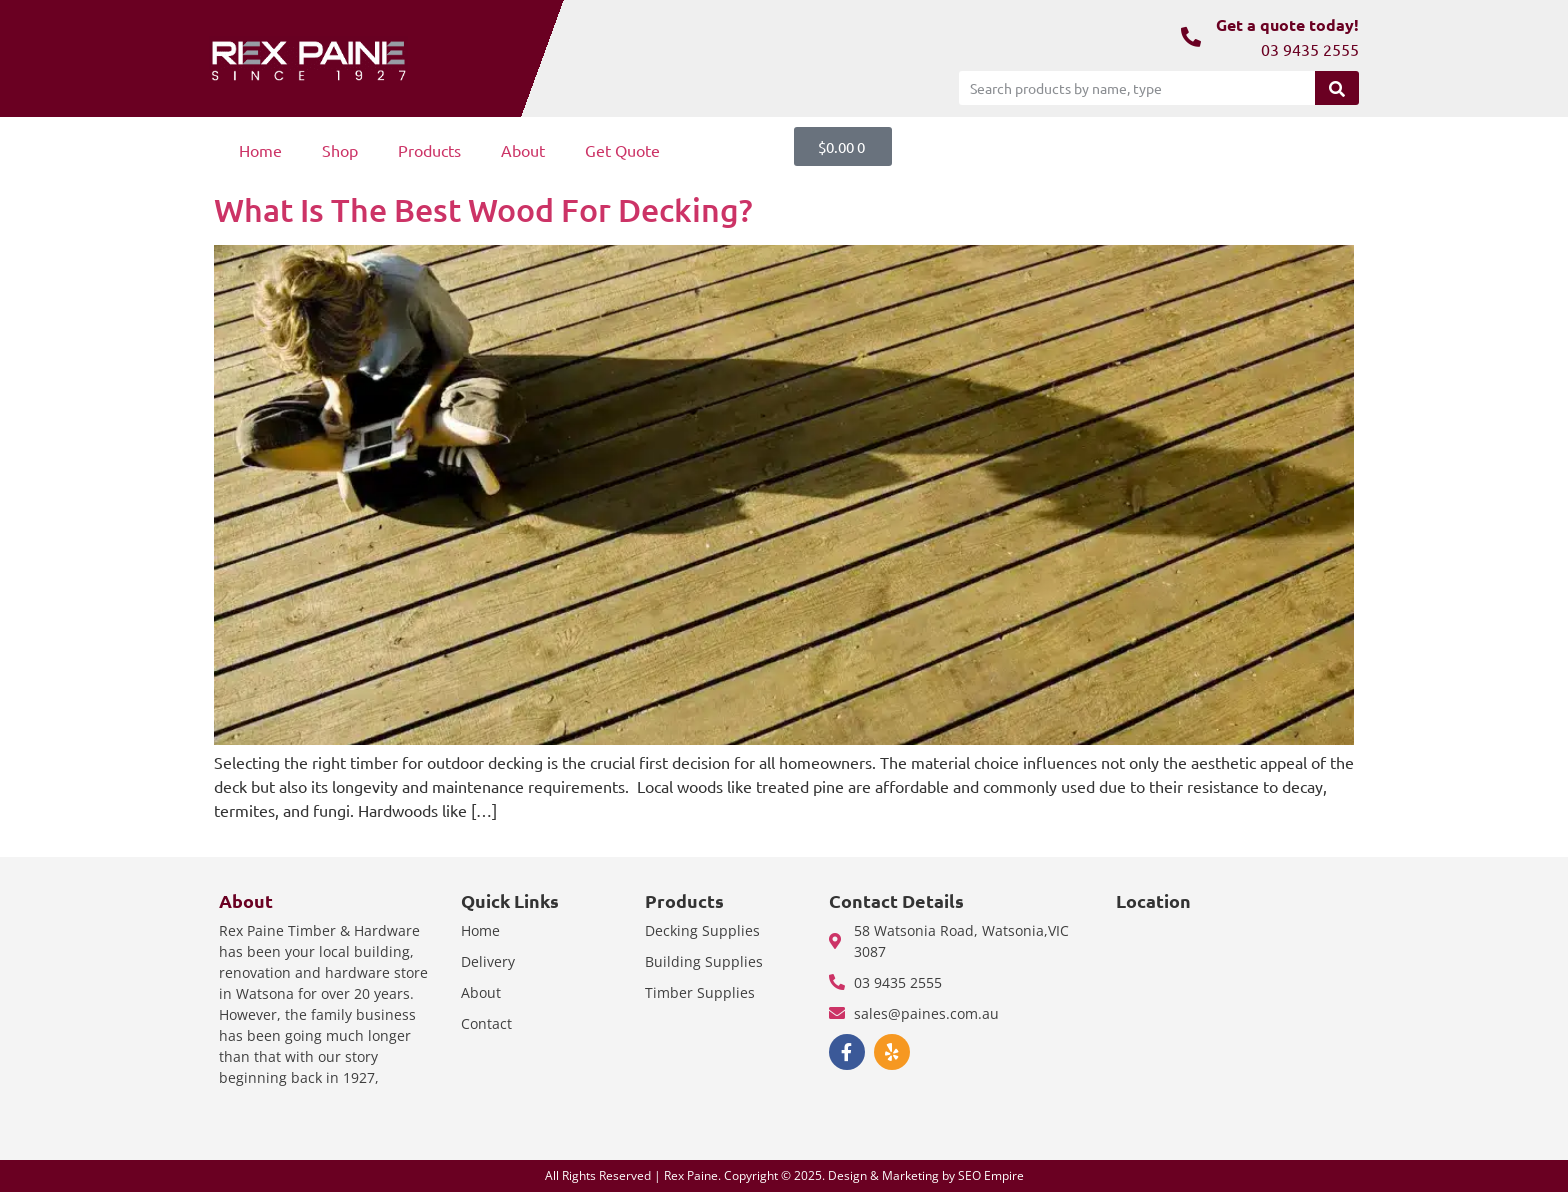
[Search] (1337, 88)
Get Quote (622, 150)
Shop (340, 150)
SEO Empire (991, 1175)
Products (429, 150)
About (523, 150)
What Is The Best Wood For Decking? (483, 209)
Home (260, 150)
